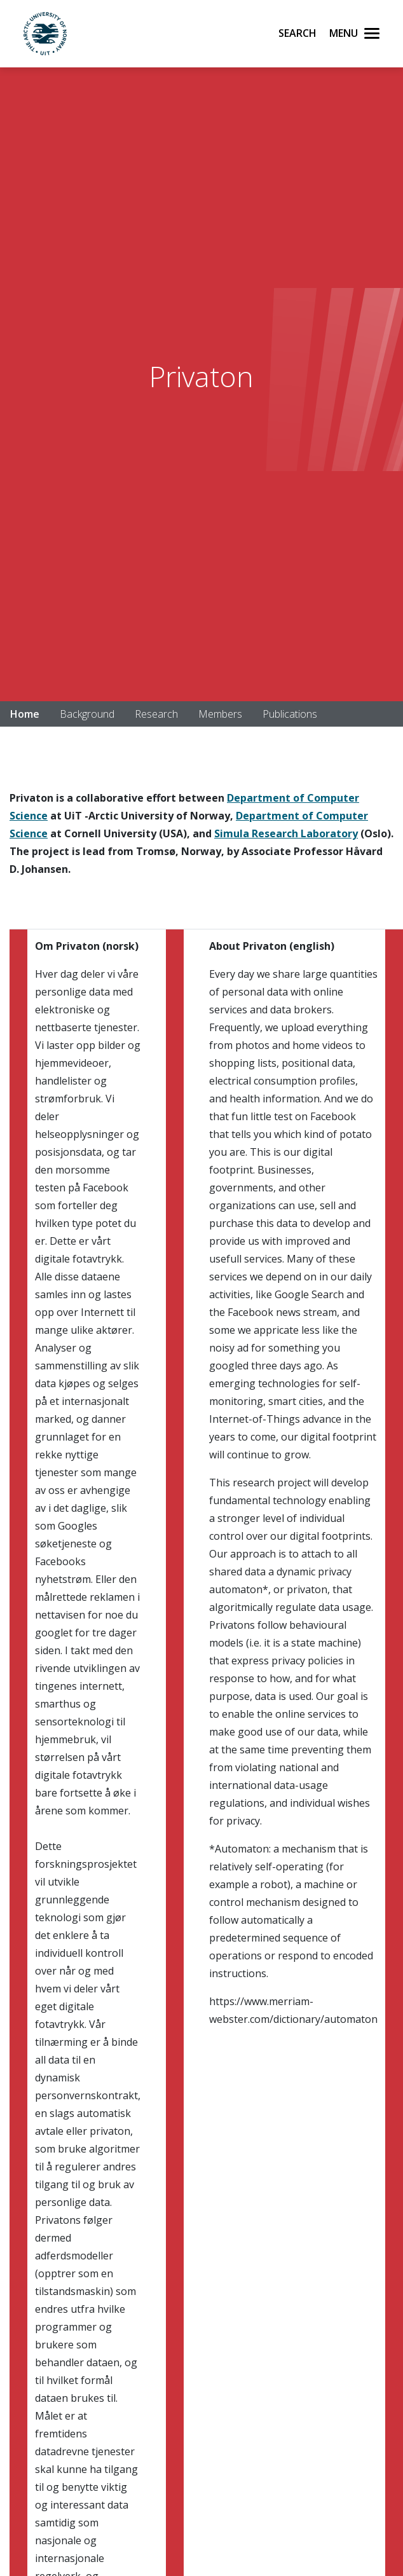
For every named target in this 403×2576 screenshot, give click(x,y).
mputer (339, 798)
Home (24, 714)
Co (312, 798)
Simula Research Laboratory (286, 833)
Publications (290, 714)
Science (29, 816)
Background (87, 714)
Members (220, 714)
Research (156, 714)
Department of (265, 798)
